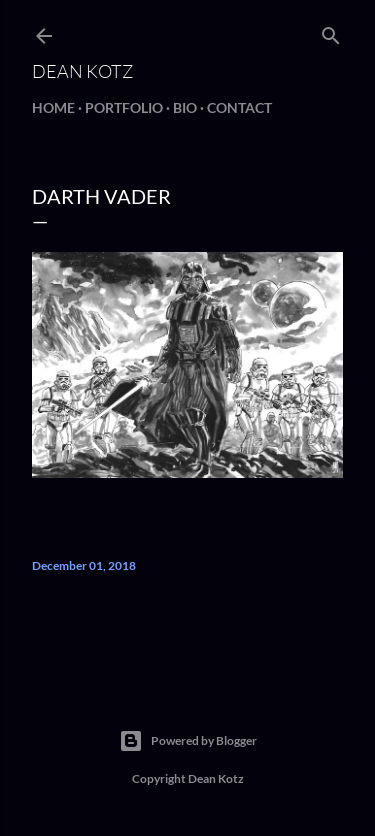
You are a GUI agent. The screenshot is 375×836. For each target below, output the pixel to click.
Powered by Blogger (188, 741)
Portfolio (124, 107)
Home (53, 107)
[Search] (331, 31)
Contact (239, 107)
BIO (185, 107)
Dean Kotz (82, 71)
